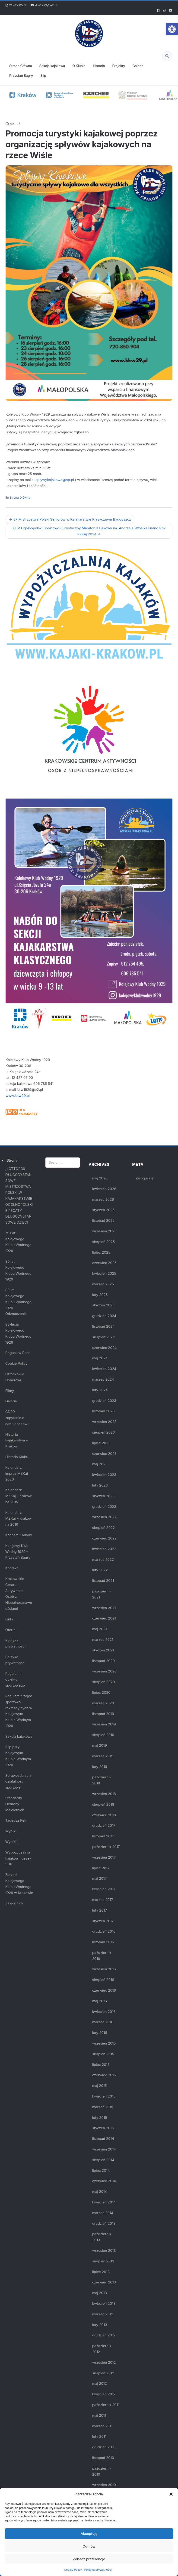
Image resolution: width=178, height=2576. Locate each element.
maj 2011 (96, 2415)
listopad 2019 (100, 1714)
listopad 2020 (100, 1661)
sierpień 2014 (100, 2160)
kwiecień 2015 (100, 2096)
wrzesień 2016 (100, 1969)
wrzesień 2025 (101, 1231)
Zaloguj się (141, 1178)
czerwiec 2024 (101, 1347)
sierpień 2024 (100, 1337)
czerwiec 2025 (101, 1263)
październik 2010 (98, 2471)
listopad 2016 (100, 1942)
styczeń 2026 (100, 1210)
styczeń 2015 (99, 2128)
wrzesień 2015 (100, 2043)
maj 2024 (96, 1358)
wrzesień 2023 (101, 1421)
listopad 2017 (99, 1836)
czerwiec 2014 (101, 2181)
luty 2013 (96, 2325)
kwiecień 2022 (101, 1549)
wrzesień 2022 (101, 1517)
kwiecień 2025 (101, 1273)
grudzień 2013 (100, 2223)
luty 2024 (97, 1390)
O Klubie (78, 66)
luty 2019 (96, 1767)
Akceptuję (89, 2533)
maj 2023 (96, 1464)
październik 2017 (103, 1847)
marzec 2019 (99, 1756)
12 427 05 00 (18, 5)
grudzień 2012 (100, 2335)
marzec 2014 (99, 2213)
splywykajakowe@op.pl (54, 480)
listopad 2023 (100, 1411)
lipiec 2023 (98, 1443)
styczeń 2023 (100, 1496)
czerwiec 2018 (100, 1815)
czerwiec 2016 (100, 1990)
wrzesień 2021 (100, 1608)
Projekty (118, 66)
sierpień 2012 (100, 2373)
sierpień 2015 (100, 2054)
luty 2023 (96, 1485)
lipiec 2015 (97, 2064)
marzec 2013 (99, 2314)
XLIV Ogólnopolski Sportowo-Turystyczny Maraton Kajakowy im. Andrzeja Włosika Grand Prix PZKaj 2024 (88, 531)
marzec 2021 (99, 1639)
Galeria (138, 66)
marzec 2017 (99, 1899)
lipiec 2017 (97, 1868)
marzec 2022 (100, 1559)
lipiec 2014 (97, 2170)
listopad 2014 (100, 2138)
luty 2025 (96, 1295)
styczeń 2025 (100, 1305)
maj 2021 (96, 1629)
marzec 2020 (100, 1703)
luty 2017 (96, 1910)
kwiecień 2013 (100, 2303)
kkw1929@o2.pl (46, 5)
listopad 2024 (100, 1326)
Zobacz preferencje (89, 2559)
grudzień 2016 (100, 1931)
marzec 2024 (100, 1379)
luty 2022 (96, 1570)
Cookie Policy (73, 2569)
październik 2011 (102, 2405)
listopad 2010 (100, 2458)
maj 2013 (96, 2293)
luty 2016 (96, 2032)
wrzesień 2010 (100, 2485)
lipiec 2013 (97, 2272)
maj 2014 (96, 2191)
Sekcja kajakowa (52, 66)
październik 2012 (98, 2349)
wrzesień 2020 (101, 1671)
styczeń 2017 (99, 1921)
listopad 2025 (100, 1220)
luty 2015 (96, 2117)
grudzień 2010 (100, 2447)
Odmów (89, 2546)
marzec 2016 (99, 2022)
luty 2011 (96, 2436)
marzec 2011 (99, 2426)
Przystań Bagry (21, 75)
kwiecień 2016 (100, 2011)
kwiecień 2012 (100, 2394)
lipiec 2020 (98, 1692)
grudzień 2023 (101, 1400)
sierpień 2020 (100, 1682)
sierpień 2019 (100, 1735)
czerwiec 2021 (100, 1618)
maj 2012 (96, 2383)
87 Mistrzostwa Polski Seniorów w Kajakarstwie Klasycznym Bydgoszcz (70, 519)
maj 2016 (96, 2001)
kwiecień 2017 (100, 1889)
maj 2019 (96, 1745)
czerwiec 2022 (101, 1538)
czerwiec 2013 (100, 2282)
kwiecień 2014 (100, 2202)
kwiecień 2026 (101, 1189)
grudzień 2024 (101, 1316)
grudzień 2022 (101, 1506)
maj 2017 (96, 1878)
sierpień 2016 (100, 1980)
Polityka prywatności (98, 2569)
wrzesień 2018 (100, 1794)
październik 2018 (98, 1780)
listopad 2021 (100, 1580)
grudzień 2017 (100, 1825)
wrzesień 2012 (100, 2362)
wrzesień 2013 (100, 2250)
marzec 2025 (99, 1284)
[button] (172, 29)
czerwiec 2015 (100, 2075)
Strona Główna (20, 66)
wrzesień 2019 (100, 1724)
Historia (99, 66)
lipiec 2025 (98, 1252)
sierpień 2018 (100, 1804)
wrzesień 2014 (101, 2149)
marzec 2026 (100, 1199)
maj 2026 (96, 1178)
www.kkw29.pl (18, 1095)
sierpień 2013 (100, 2261)
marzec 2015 (99, 2107)
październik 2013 (98, 2237)
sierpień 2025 (100, 1242)
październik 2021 (98, 1594)
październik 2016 (98, 1955)
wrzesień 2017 (100, 1857)
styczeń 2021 (99, 1650)
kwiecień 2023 (101, 1474)
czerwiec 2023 (101, 1453)
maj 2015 (96, 2085)
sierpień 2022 (100, 1527)
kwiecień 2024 (101, 1369)
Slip (43, 75)
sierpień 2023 (100, 1432)
